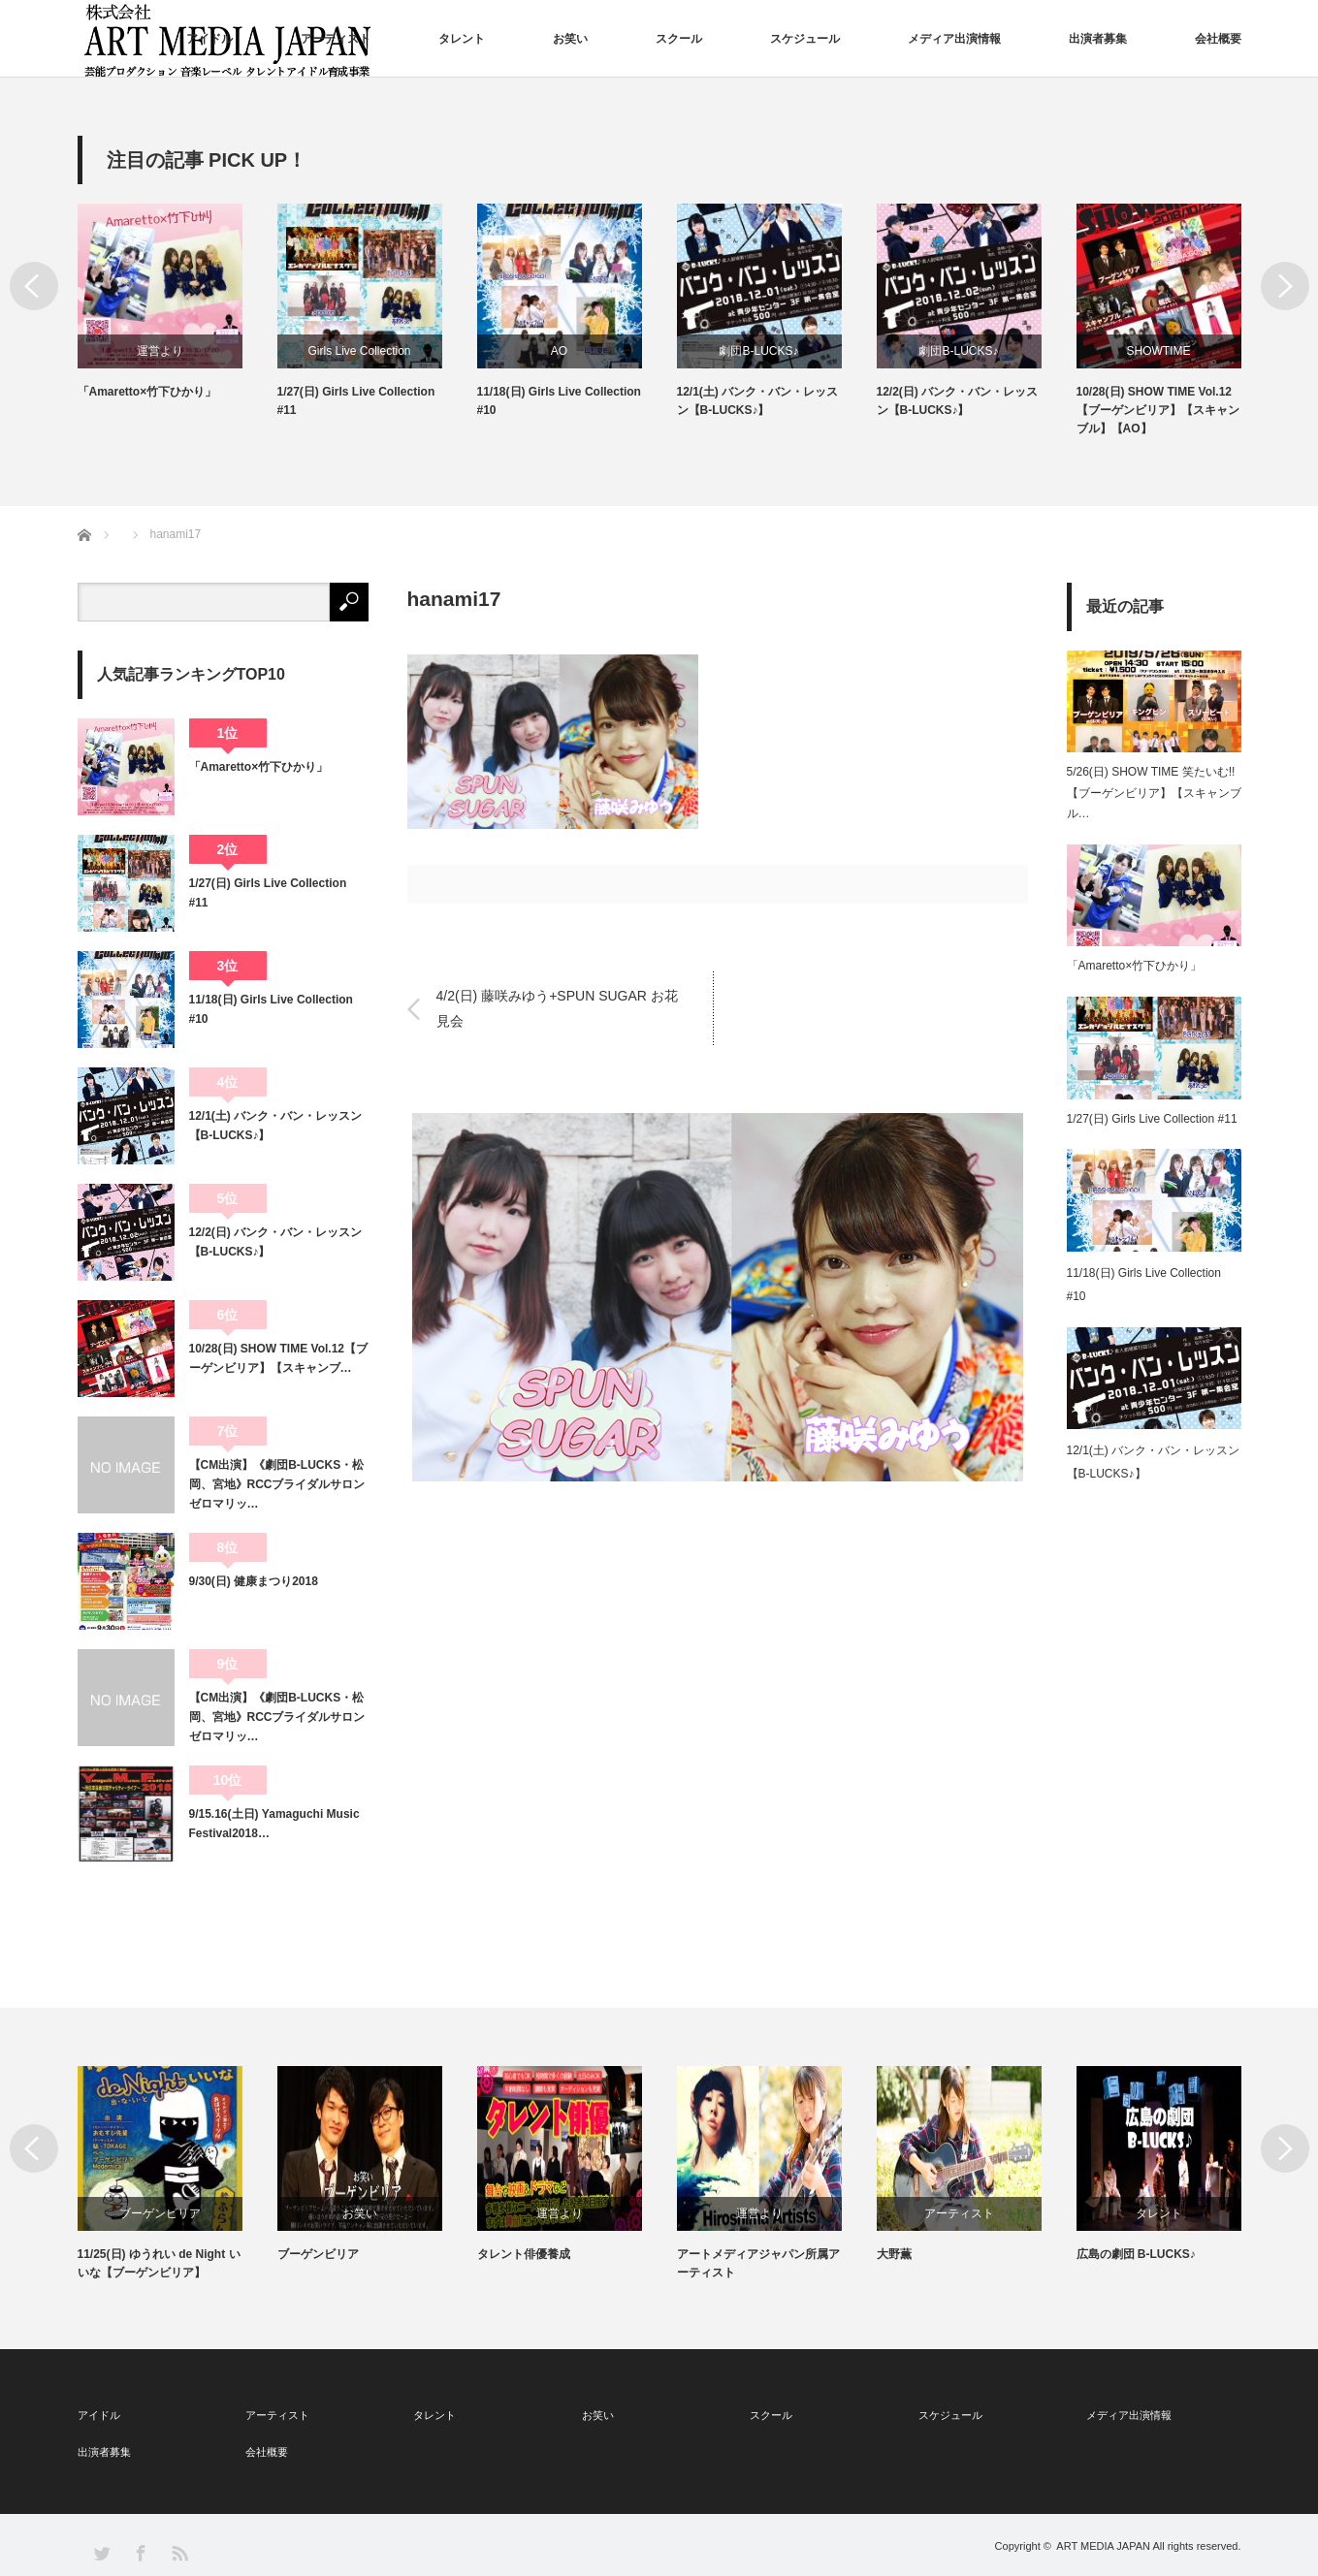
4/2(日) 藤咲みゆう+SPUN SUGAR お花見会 (557, 1008)
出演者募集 (1098, 39)
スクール (679, 39)
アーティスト (335, 39)
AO (759, 351)
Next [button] (1285, 286)
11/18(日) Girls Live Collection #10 (759, 401)
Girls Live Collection (558, 351)
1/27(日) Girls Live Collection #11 (556, 401)
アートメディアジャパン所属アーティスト (958, 2263)
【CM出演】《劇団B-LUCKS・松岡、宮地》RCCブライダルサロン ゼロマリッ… (279, 1484)
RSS (179, 2552)
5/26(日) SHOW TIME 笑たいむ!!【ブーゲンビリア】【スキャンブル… (1154, 792)
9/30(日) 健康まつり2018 (253, 1581)
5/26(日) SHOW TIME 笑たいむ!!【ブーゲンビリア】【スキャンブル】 (157, 410)
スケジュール (805, 39)
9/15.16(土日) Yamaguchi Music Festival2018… (274, 1823)
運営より (360, 351)
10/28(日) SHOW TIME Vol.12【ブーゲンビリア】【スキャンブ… (278, 1358)
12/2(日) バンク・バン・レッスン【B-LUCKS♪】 (1157, 401)
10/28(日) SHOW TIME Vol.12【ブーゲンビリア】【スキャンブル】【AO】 (159, 2272)
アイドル (209, 39)
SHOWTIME (160, 351)
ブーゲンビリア (360, 2213)
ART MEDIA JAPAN (1103, 2546)
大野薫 (1094, 2254)
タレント (461, 39)
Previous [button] (34, 286)
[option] (177, 321)
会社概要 (1218, 39)
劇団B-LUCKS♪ (958, 351)
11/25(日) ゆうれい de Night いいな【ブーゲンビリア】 (358, 2263)
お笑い (570, 39)
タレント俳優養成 (723, 2254)
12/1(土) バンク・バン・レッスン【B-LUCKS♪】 (958, 401)
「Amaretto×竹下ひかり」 (347, 391)
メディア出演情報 (954, 39)
